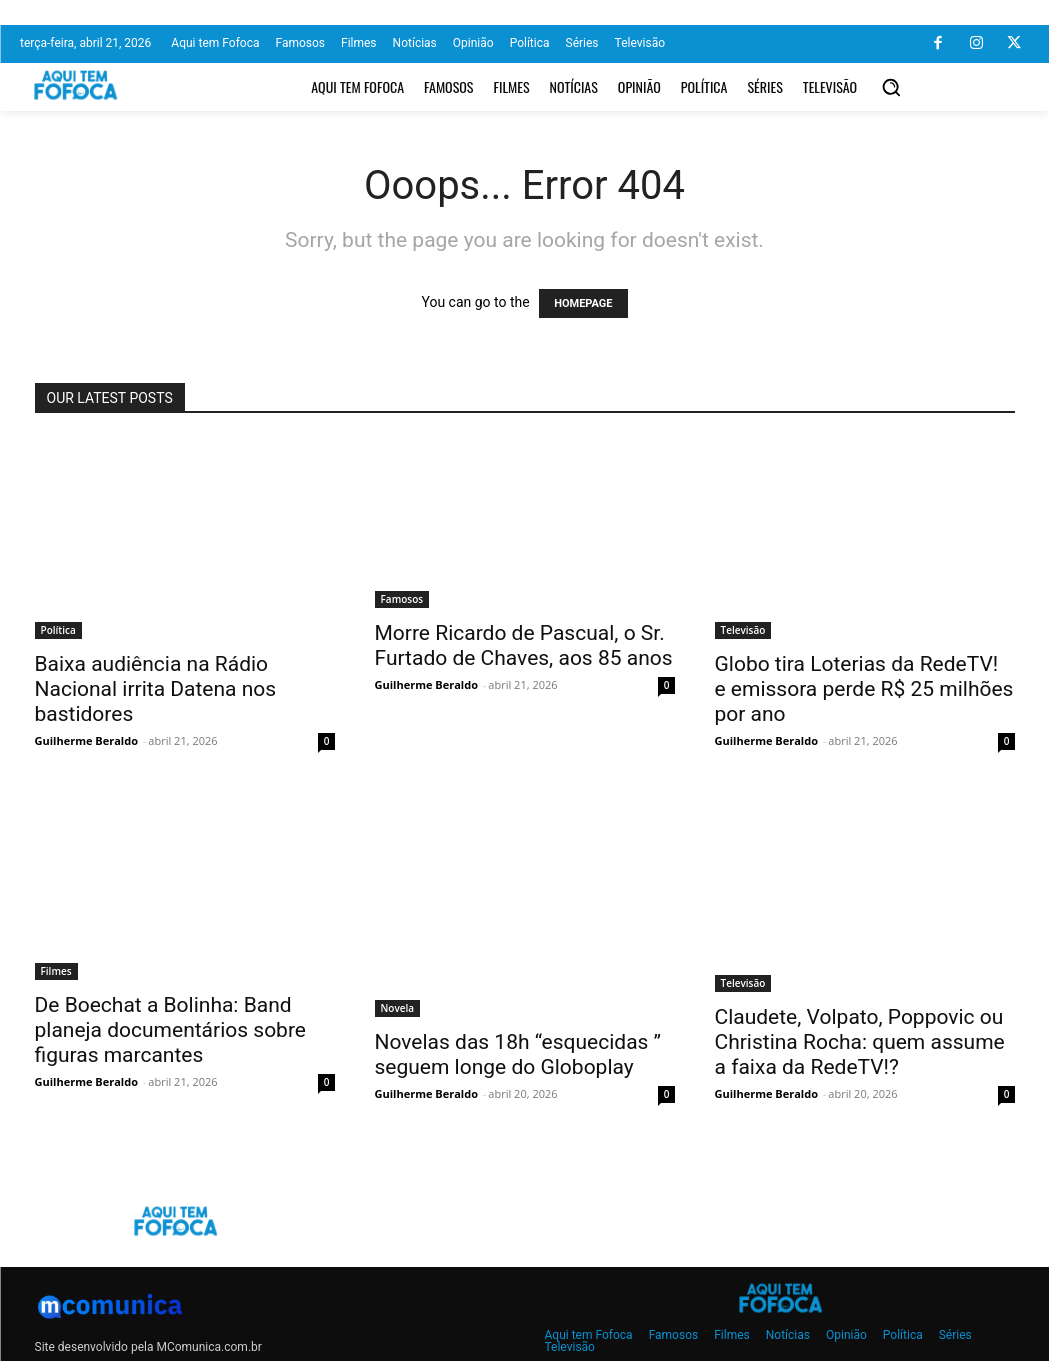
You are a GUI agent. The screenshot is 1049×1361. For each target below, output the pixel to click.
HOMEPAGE (583, 303)
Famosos (402, 599)
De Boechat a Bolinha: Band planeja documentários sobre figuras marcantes (170, 1030)
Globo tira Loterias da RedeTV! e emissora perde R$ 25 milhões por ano (864, 689)
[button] (891, 87)
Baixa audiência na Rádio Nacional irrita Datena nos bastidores (156, 689)
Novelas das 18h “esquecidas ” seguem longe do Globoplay (518, 1054)
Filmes (56, 971)
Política (58, 630)
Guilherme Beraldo (86, 740)
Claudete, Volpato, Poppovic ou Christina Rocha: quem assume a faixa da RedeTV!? (860, 1042)
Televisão (743, 630)
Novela (398, 1008)
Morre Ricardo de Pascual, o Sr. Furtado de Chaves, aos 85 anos (524, 645)
